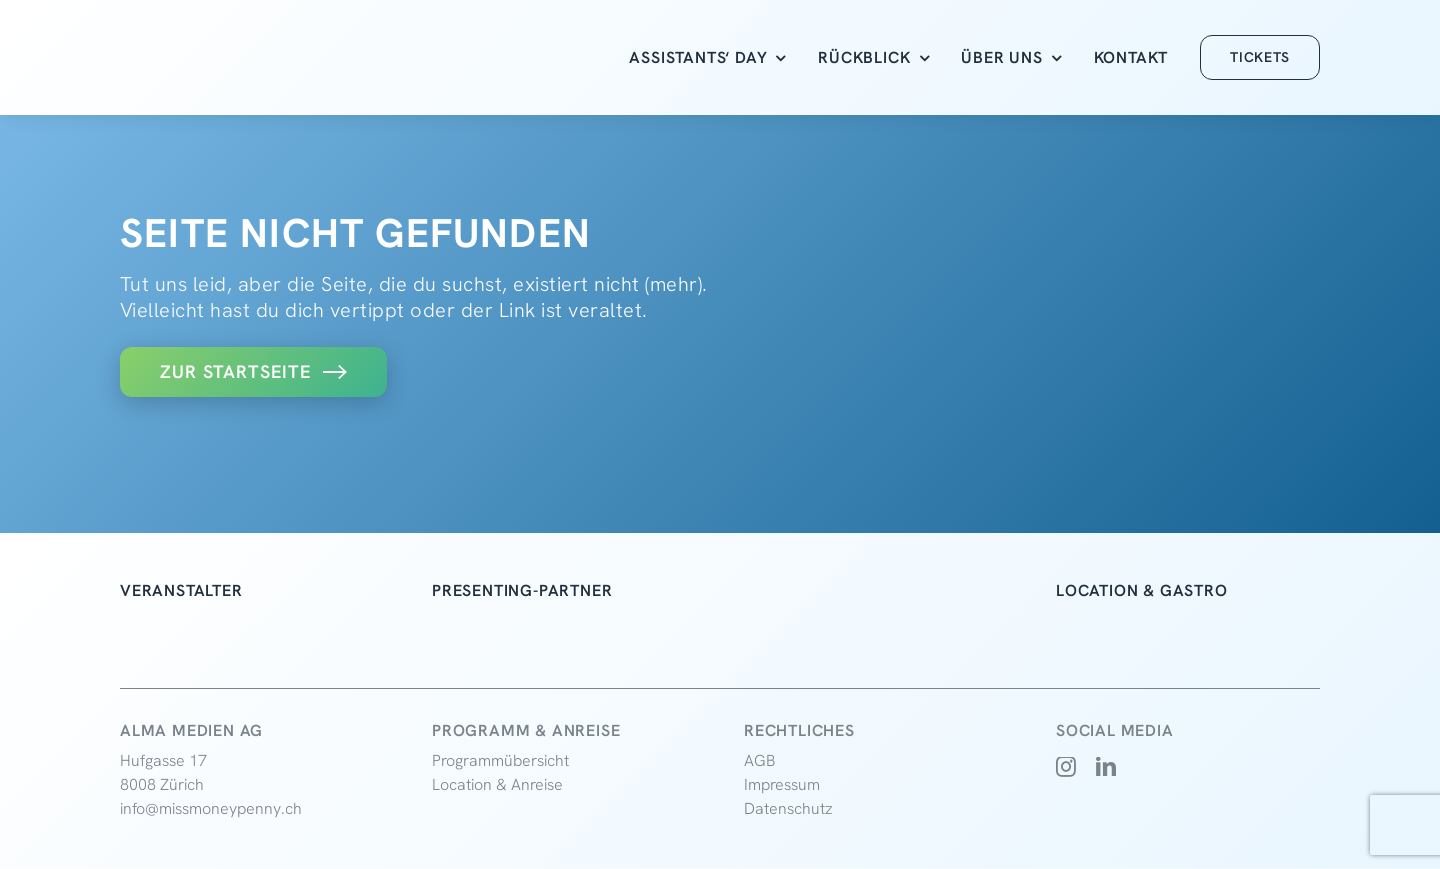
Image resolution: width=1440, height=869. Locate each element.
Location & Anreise (497, 784)
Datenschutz (788, 808)
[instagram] (1066, 767)
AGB (760, 760)
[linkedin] (1106, 767)
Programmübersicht (500, 760)
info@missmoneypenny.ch (211, 808)
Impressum (782, 784)
